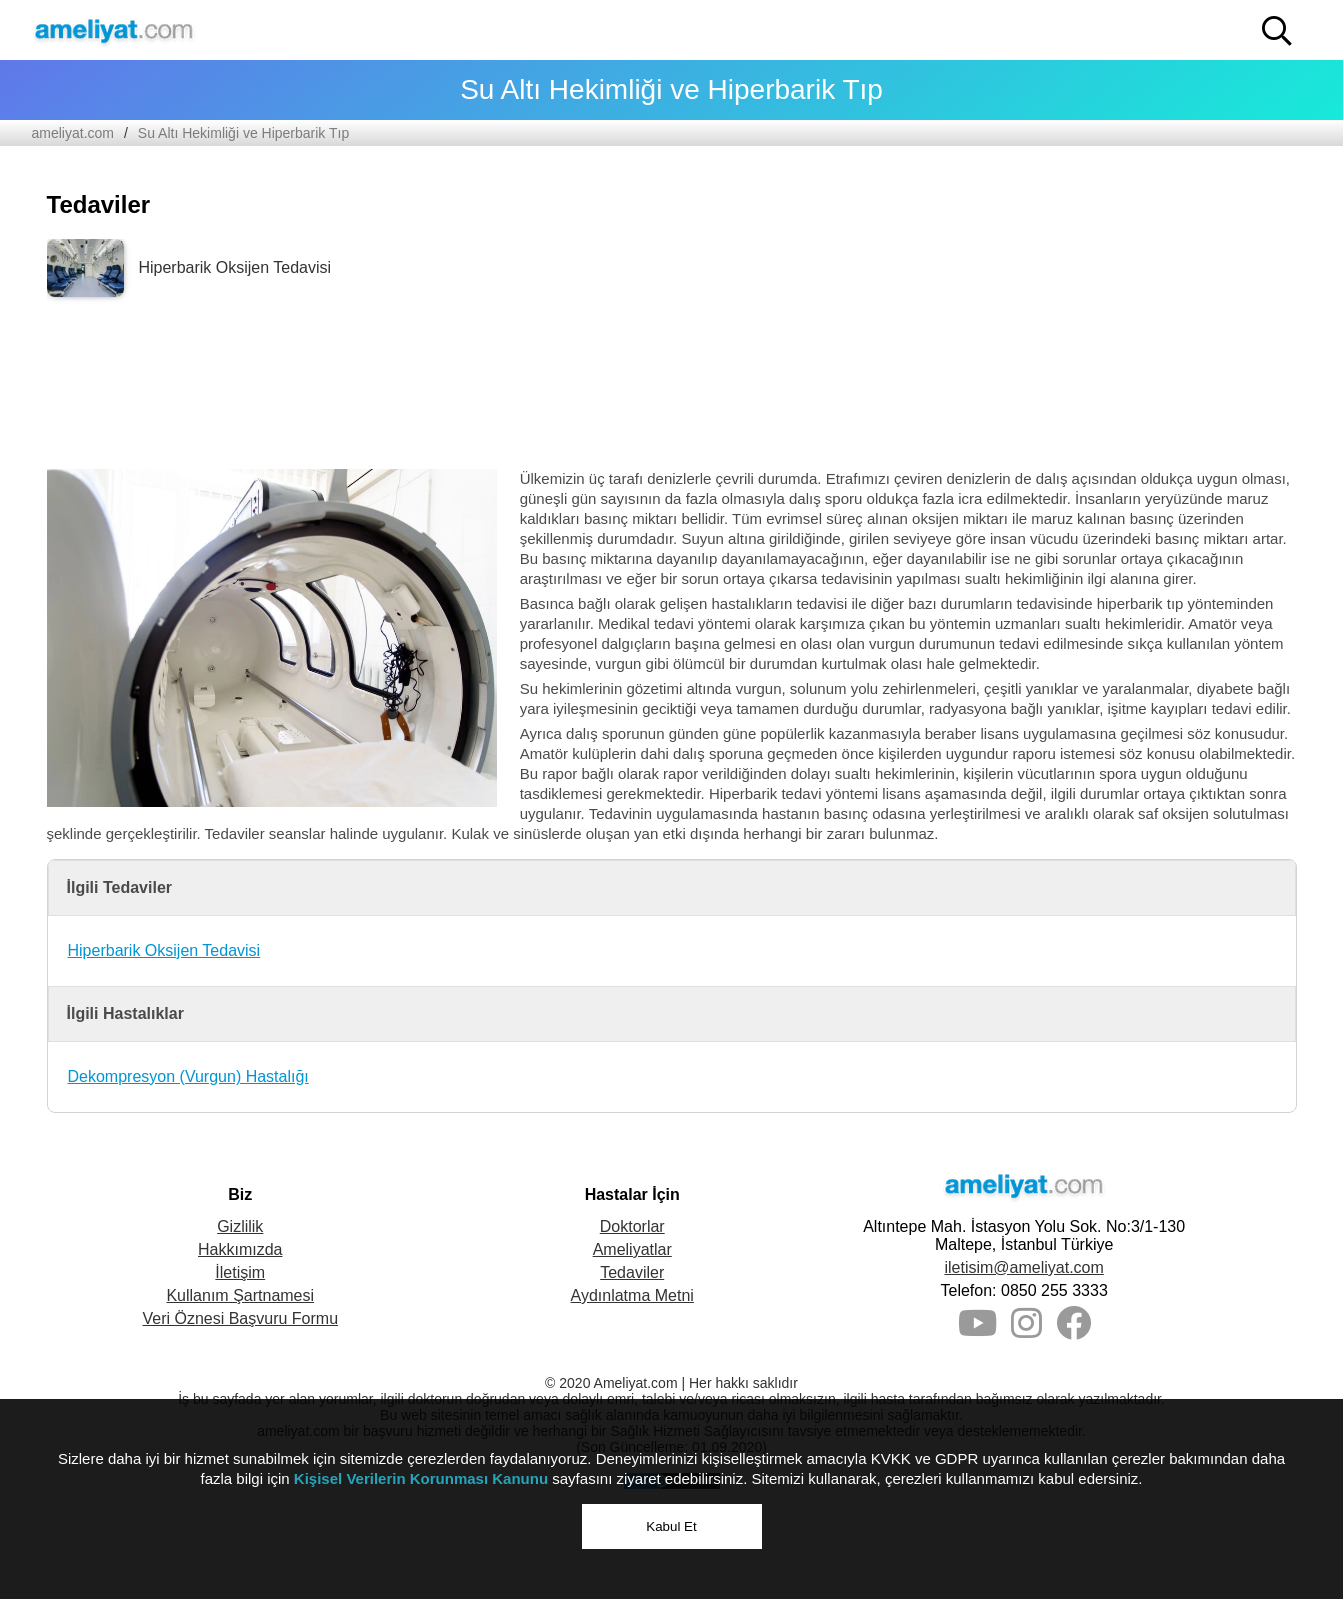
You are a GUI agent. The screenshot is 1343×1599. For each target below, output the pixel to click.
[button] (1277, 31)
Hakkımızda (240, 1249)
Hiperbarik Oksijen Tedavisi (164, 950)
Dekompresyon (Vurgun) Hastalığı (188, 1076)
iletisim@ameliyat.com (1023, 1267)
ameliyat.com (73, 133)
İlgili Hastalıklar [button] (125, 1013)
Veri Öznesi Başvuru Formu (240, 1318)
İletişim (240, 1272)
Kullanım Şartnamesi (240, 1295)
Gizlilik (240, 1226)
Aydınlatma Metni (632, 1295)
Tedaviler (632, 1272)
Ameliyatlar (632, 1249)
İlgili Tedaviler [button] (120, 887)
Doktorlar (632, 1226)
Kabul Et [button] (671, 1526)
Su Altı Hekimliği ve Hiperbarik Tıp (243, 133)
